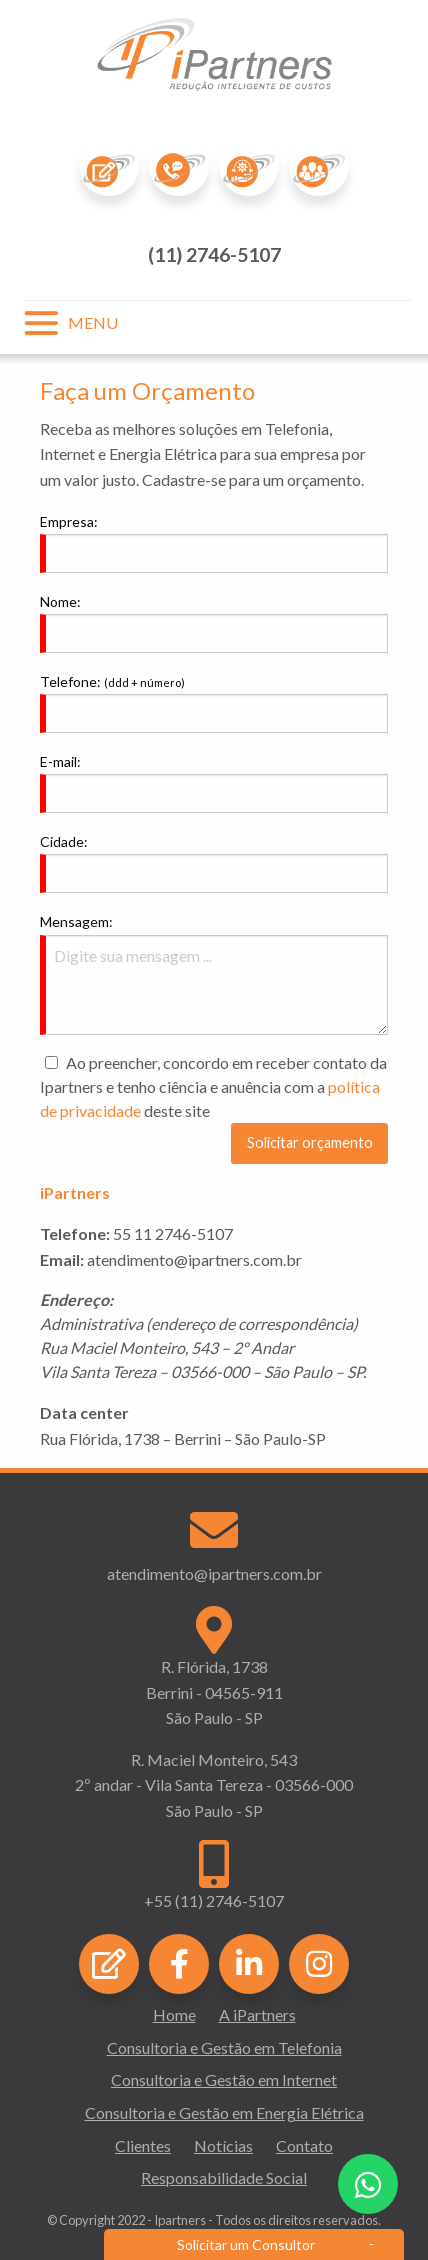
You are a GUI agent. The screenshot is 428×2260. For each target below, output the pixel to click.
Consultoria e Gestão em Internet (224, 2079)
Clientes (143, 2145)
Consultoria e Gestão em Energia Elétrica (224, 2112)
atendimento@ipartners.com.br (214, 1573)
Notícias (223, 2145)
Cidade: (64, 841)
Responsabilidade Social (224, 2177)
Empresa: (69, 521)
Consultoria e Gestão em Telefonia (224, 2047)
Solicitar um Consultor (246, 2244)
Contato (304, 2145)
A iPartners (257, 2014)
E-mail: (60, 761)
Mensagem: (76, 921)
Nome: (60, 601)
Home (174, 2014)
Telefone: (112, 681)
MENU (93, 322)
